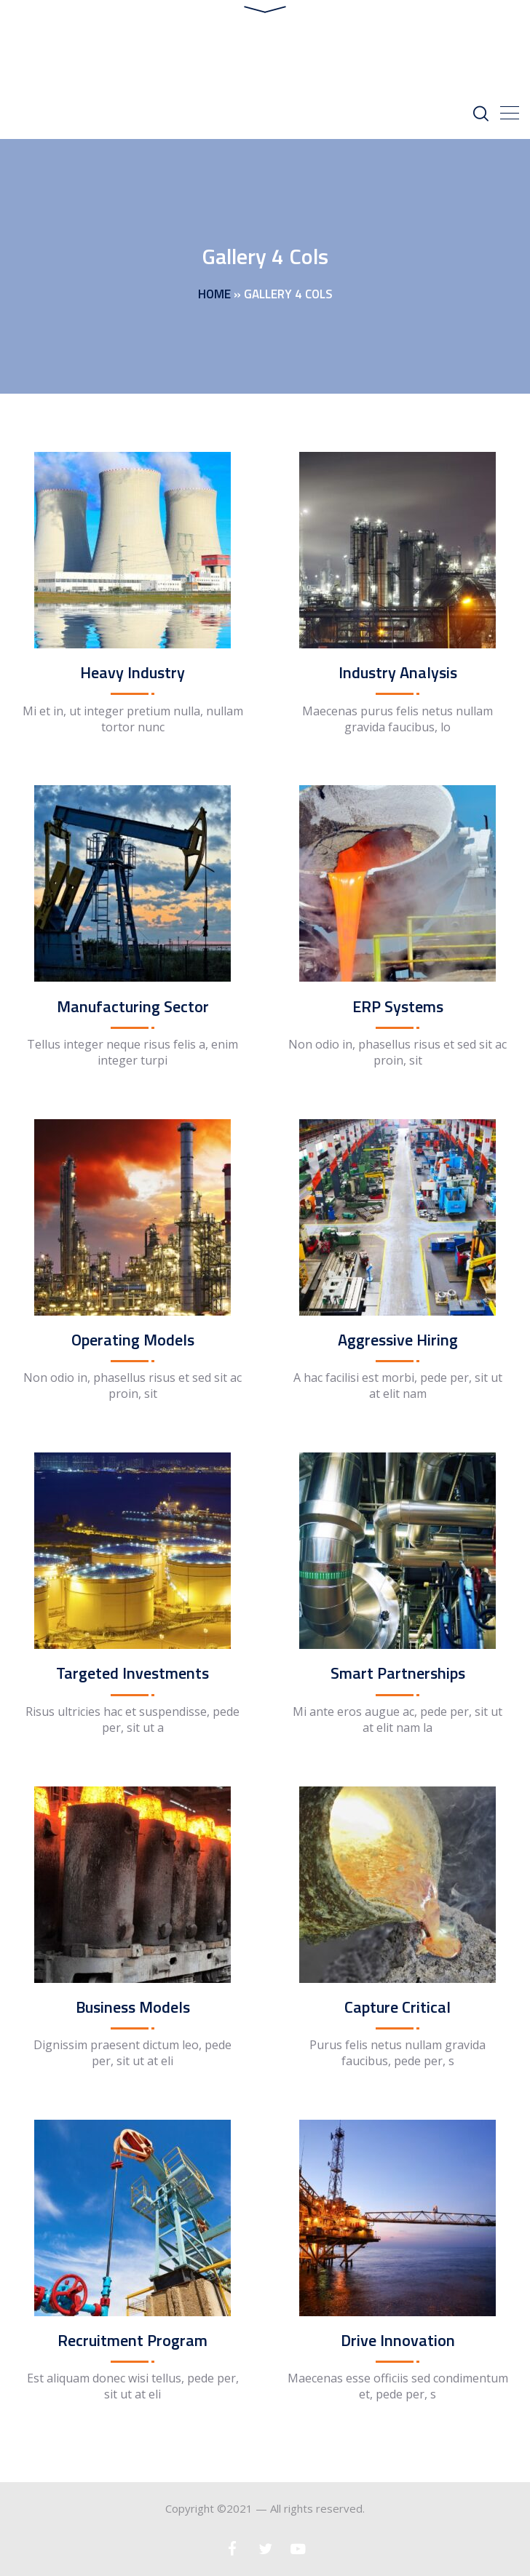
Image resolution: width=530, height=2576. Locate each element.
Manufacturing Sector (133, 1005)
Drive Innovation (398, 2340)
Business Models (133, 2007)
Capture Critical (397, 2007)
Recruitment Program (132, 2340)
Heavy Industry (132, 672)
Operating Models (132, 1339)
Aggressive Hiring (398, 1339)
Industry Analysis (398, 672)
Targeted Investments (132, 1673)
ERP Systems (397, 1005)
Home (214, 294)
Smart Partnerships (398, 1673)
